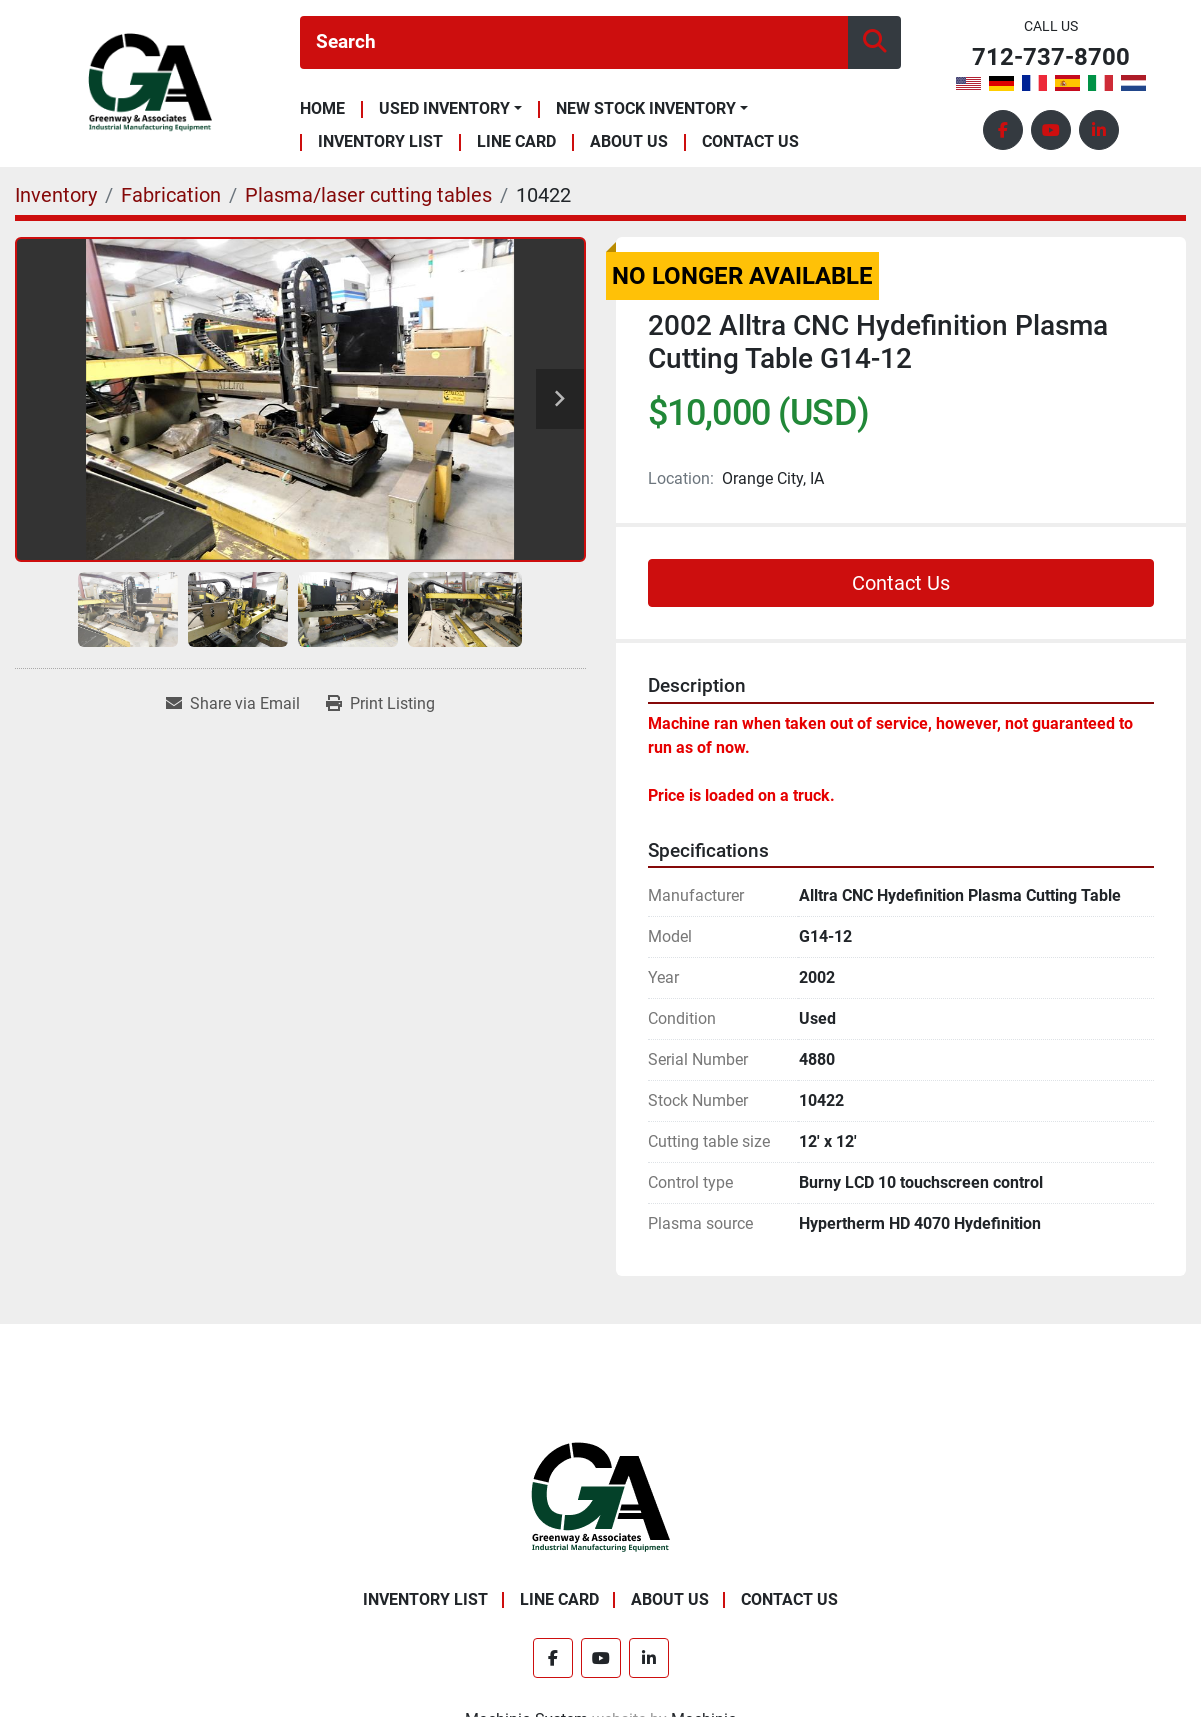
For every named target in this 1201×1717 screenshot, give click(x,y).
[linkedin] (1099, 130)
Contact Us (750, 142)
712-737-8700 (1051, 57)
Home (322, 109)
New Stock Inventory (646, 109)
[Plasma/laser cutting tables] (368, 195)
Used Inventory (444, 109)
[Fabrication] (171, 195)
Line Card (516, 142)
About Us (629, 142)
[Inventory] (56, 195)
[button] (450, 109)
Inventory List (380, 142)
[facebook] (1003, 130)
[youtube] (1051, 130)
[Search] (574, 42)
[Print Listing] (380, 704)
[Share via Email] (233, 704)
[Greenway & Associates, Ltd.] (600, 1496)
